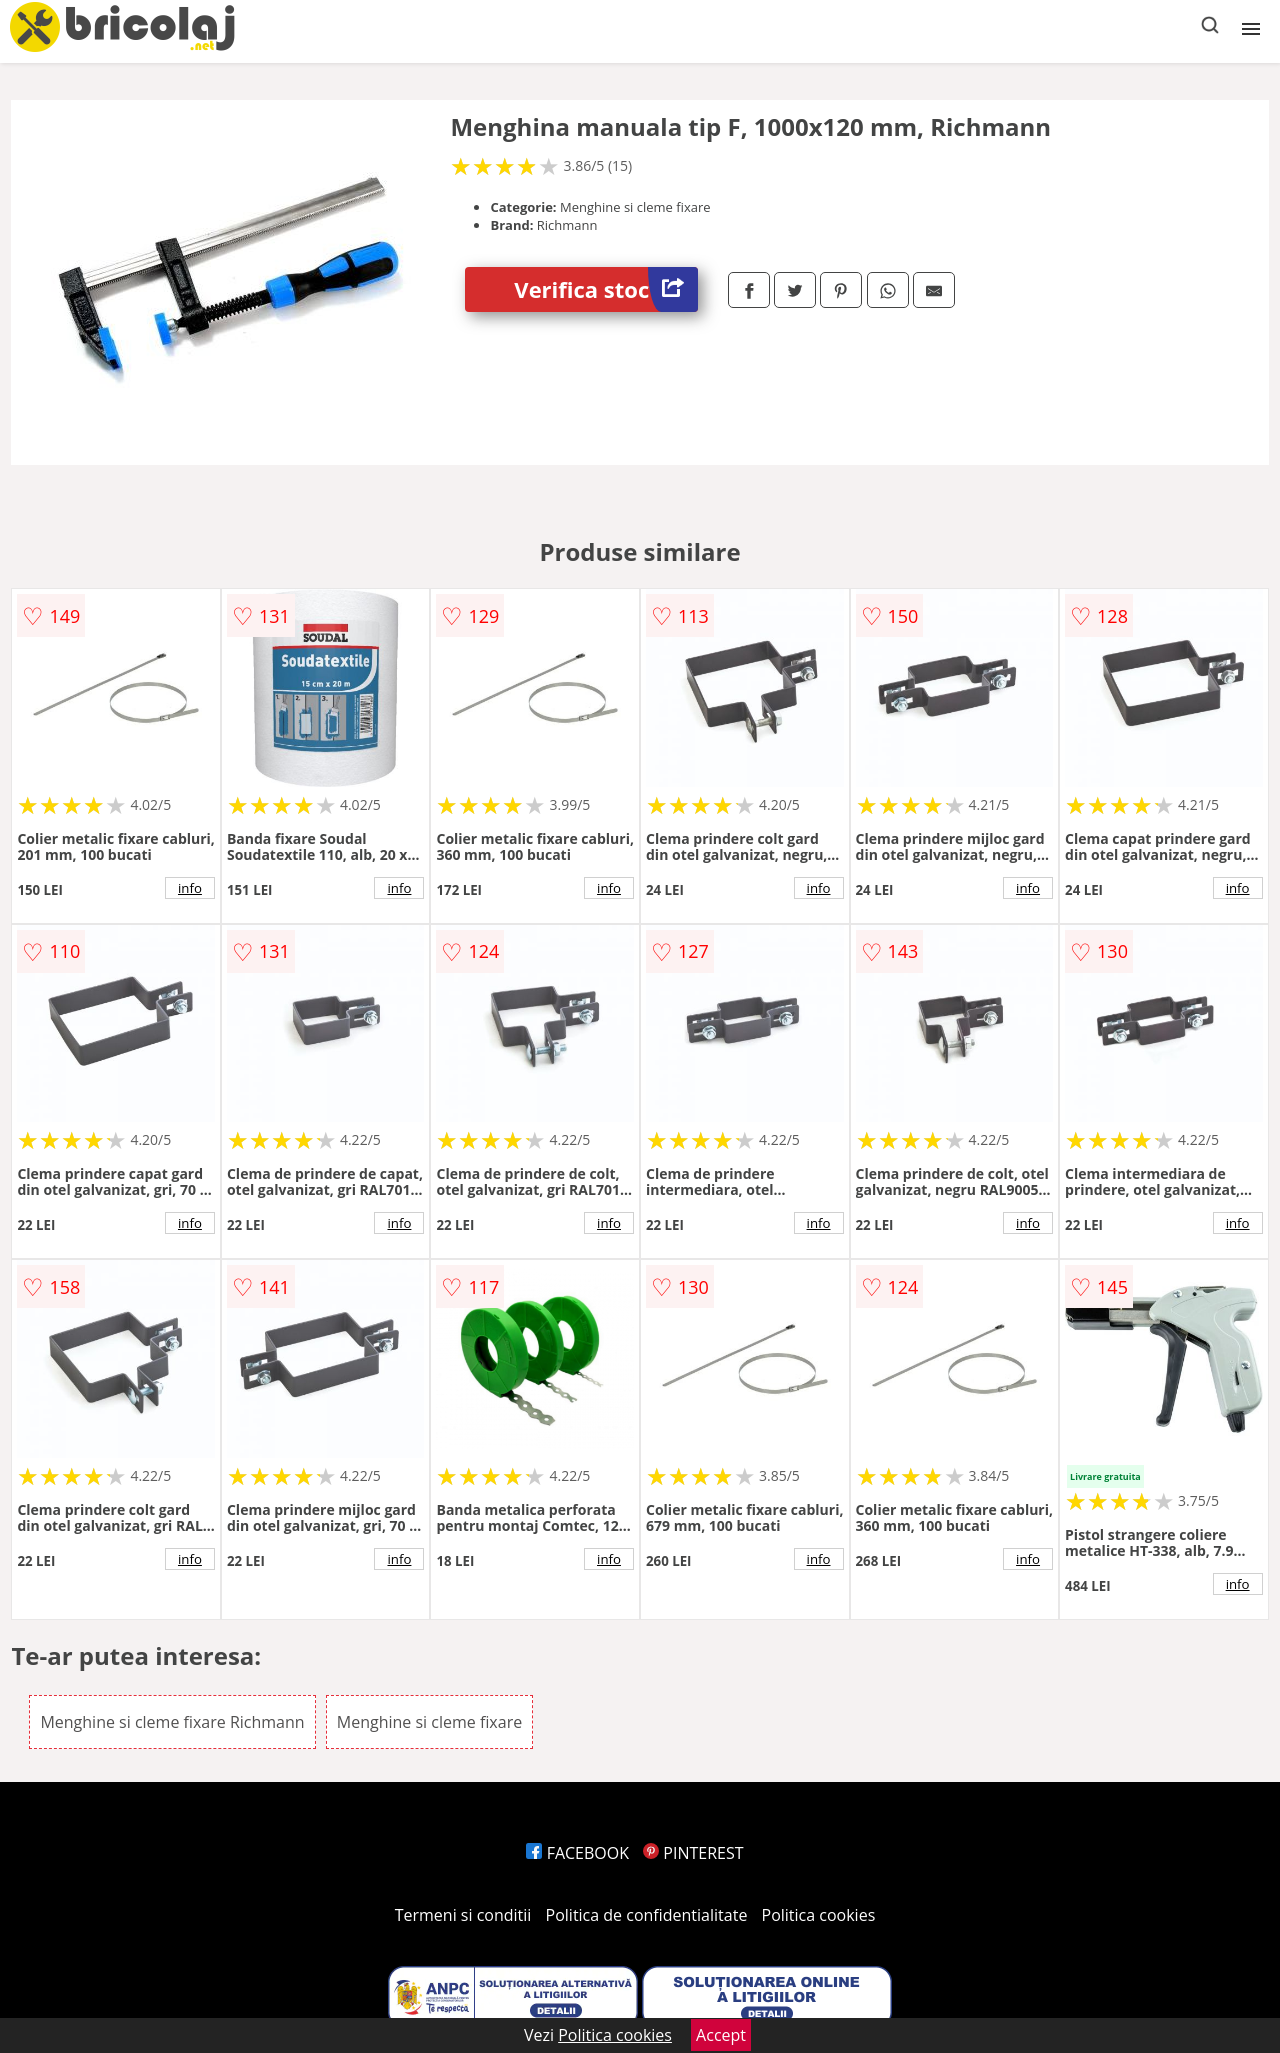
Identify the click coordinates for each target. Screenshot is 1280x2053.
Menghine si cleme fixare (429, 1722)
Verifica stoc (606, 289)
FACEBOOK (577, 1853)
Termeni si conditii (463, 1915)
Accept (721, 2035)
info (190, 888)
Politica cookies (819, 1915)
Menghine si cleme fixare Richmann (172, 1722)
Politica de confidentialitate (647, 1915)
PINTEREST (693, 1853)
